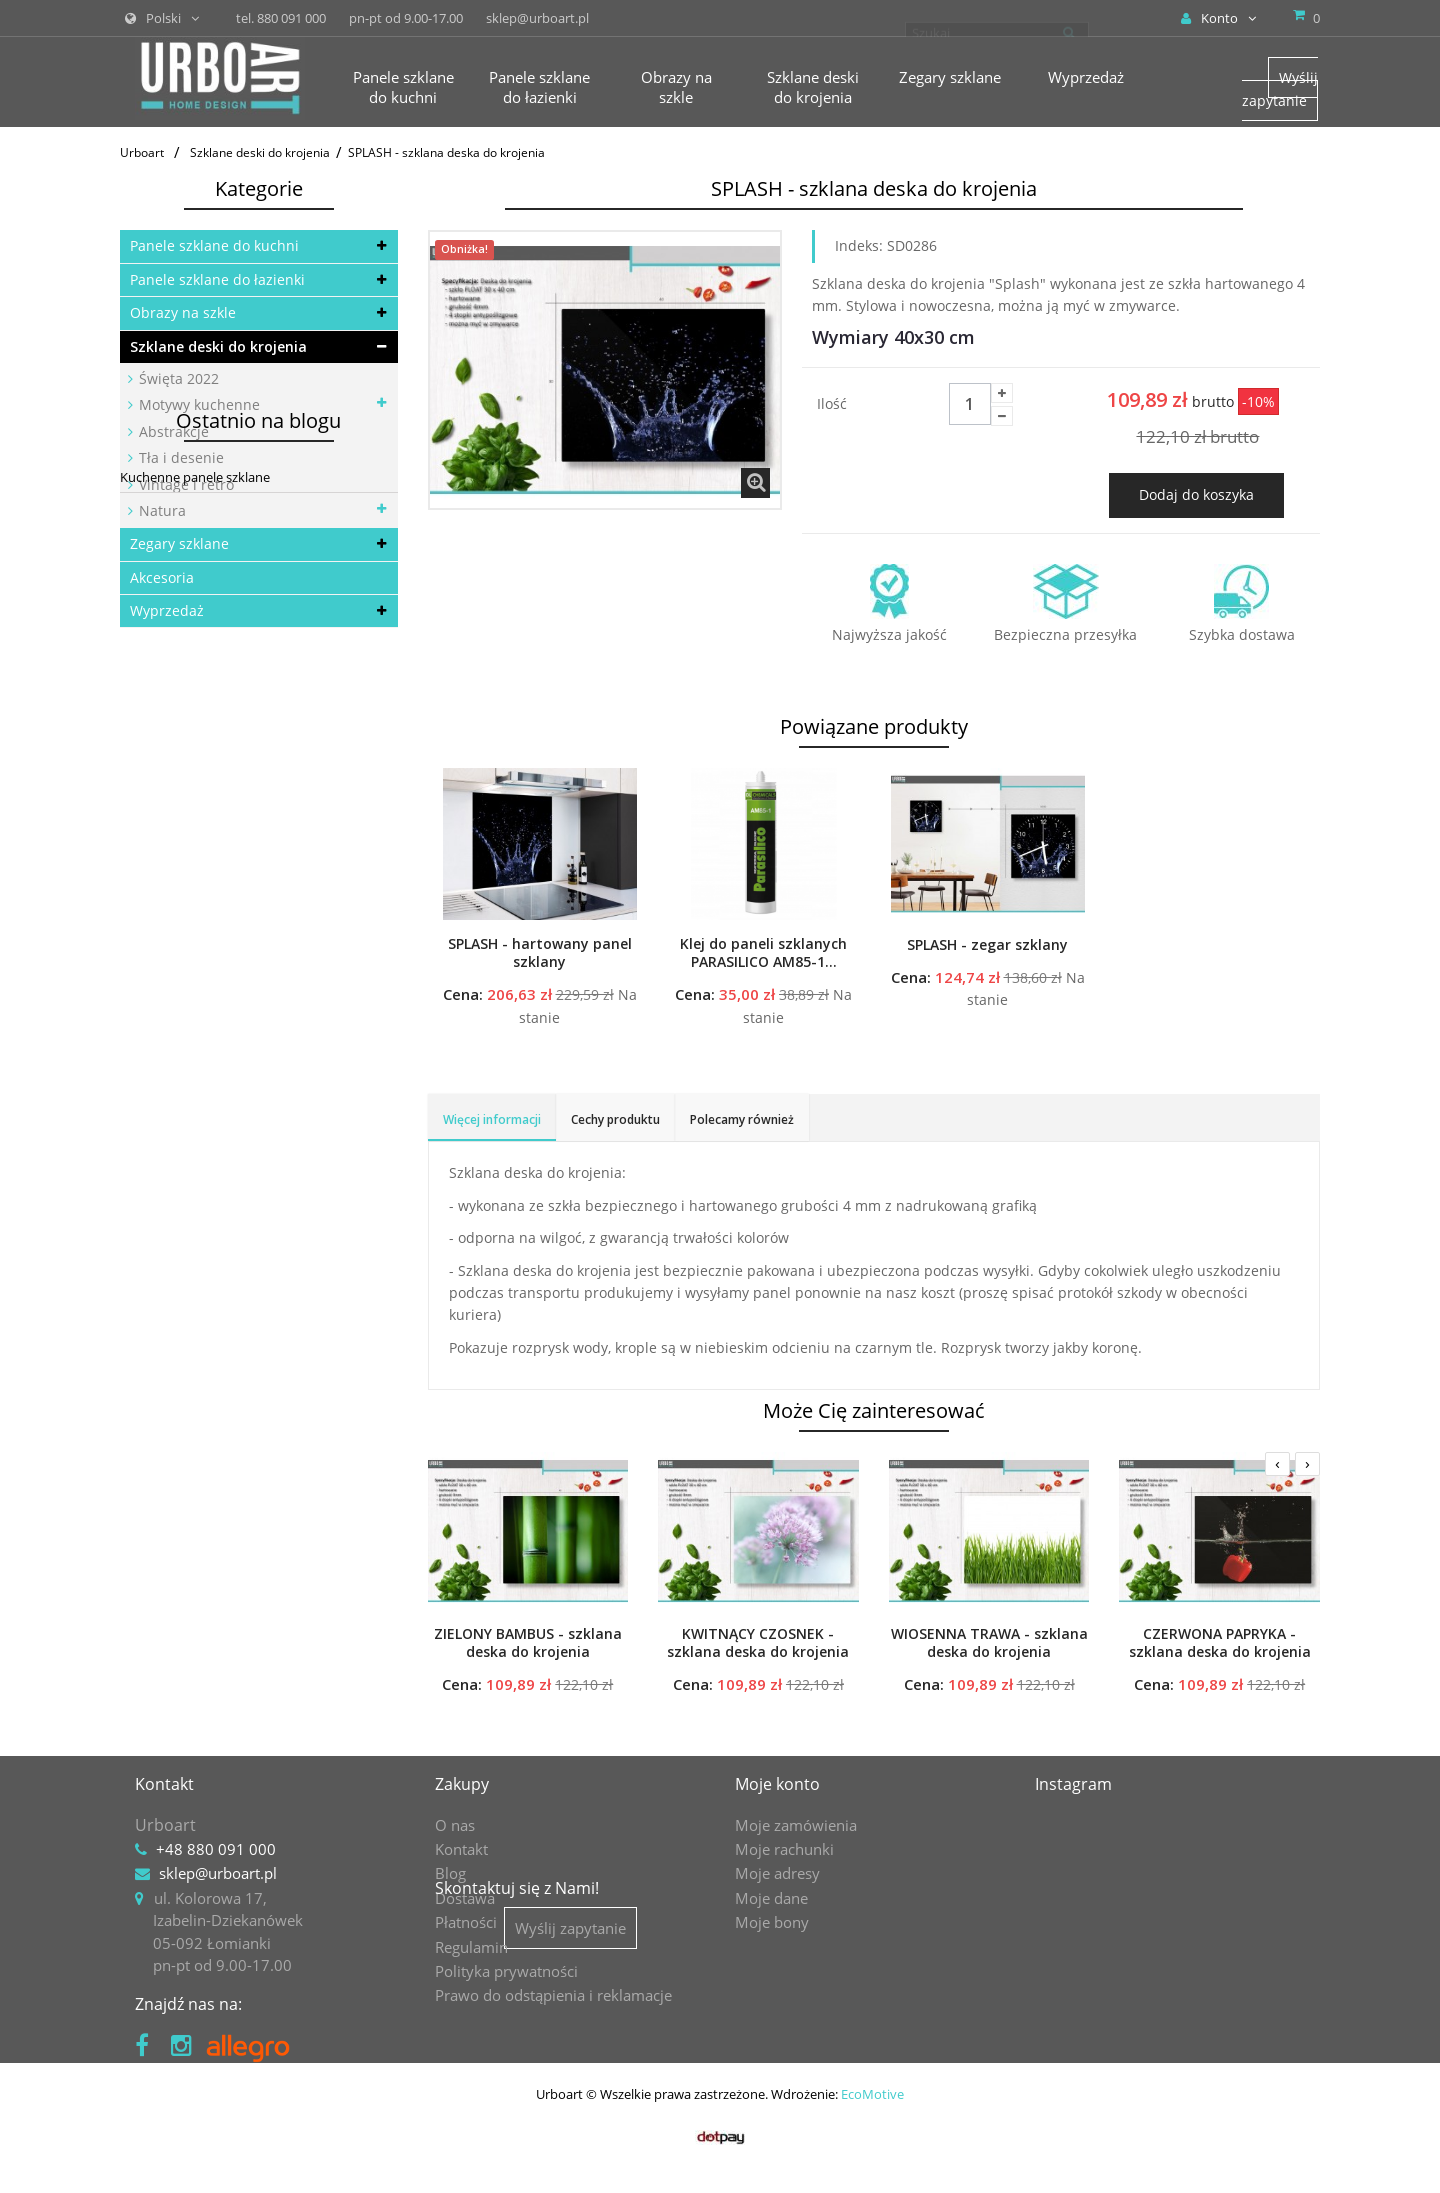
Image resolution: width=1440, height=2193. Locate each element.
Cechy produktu (615, 1119)
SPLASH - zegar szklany (987, 945)
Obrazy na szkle (183, 312)
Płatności (466, 1922)
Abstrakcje (172, 431)
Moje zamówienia (796, 1825)
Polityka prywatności (506, 1971)
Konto (1218, 18)
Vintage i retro (184, 484)
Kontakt (461, 1849)
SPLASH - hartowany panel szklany (540, 953)
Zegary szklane (179, 543)
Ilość (832, 403)
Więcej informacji (492, 1119)
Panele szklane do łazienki (217, 279)
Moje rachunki (784, 1849)
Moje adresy (777, 1873)
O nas (455, 1825)
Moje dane (771, 1898)
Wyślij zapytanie (1280, 88)
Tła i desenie (179, 457)
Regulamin (471, 1947)
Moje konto (777, 1784)
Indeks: (859, 245)
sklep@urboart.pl (218, 1873)
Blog (450, 1873)
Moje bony (772, 1922)
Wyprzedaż (167, 610)
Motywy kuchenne (197, 404)
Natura (160, 510)
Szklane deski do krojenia (218, 346)
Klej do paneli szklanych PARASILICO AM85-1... (763, 953)
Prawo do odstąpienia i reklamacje (553, 1995)
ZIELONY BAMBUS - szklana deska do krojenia (528, 1643)
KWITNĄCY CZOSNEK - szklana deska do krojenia (758, 1643)
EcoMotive (872, 2138)
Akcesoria (162, 577)
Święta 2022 (177, 378)
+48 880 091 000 (216, 1849)
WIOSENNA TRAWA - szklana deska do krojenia (989, 1643)
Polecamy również (742, 1119)
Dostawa (465, 1898)
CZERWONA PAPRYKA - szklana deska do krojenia (1220, 1643)
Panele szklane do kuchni (214, 245)
